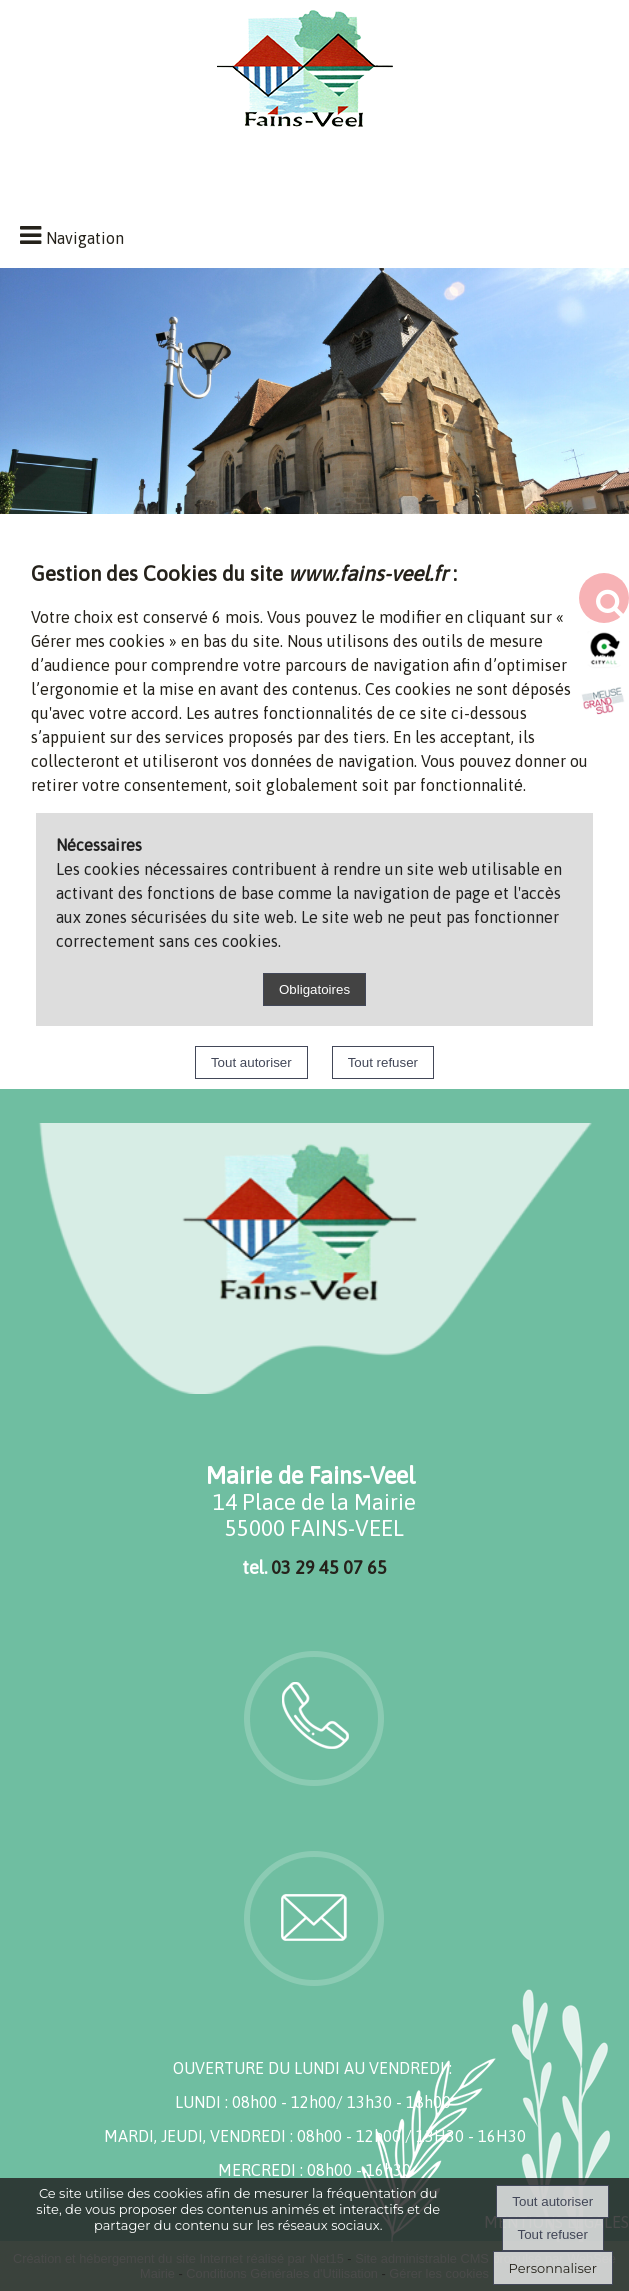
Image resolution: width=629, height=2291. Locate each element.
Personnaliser (553, 2268)
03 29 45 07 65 (329, 1567)
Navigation (85, 238)
